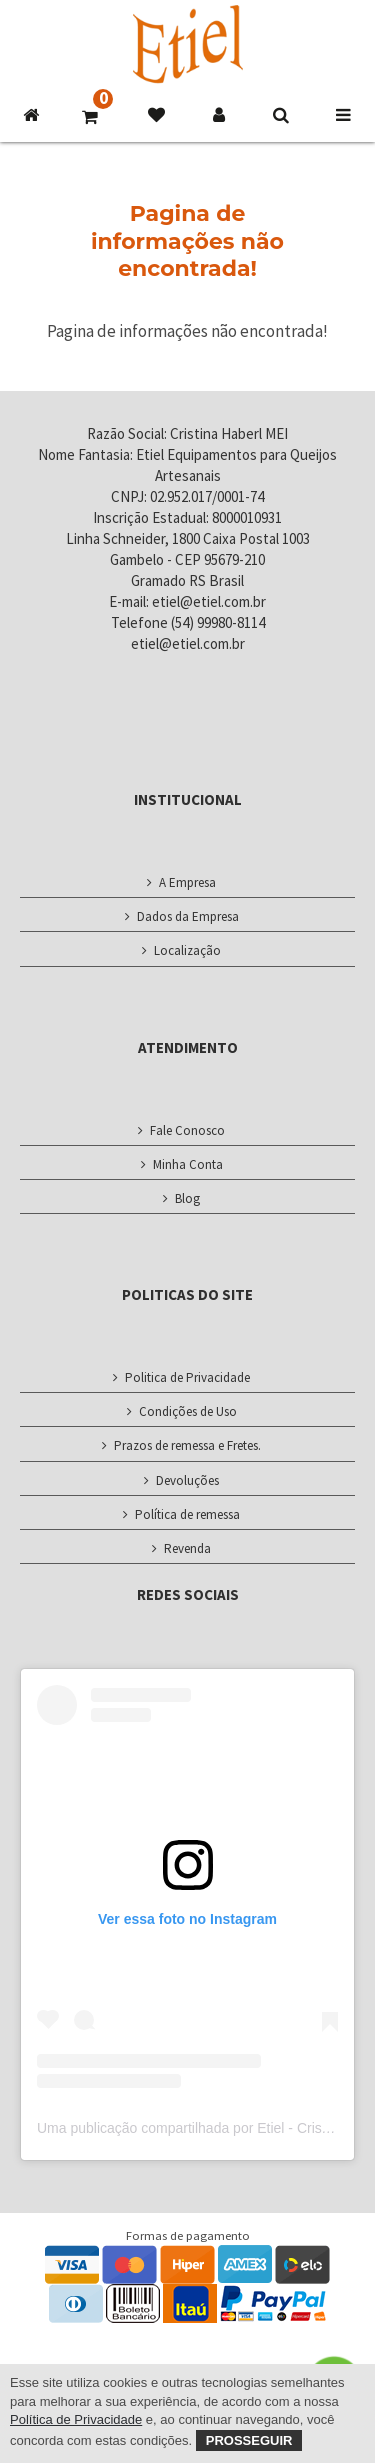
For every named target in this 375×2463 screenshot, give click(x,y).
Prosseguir (249, 2440)
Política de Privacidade (76, 2419)
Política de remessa (187, 1514)
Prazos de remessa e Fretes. (187, 1445)
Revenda (187, 1548)
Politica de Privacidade (187, 1377)
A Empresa (187, 882)
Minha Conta (188, 1164)
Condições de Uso (188, 1411)
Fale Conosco (187, 1130)
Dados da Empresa (188, 916)
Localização (187, 950)
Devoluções (187, 1480)
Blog (187, 1198)
